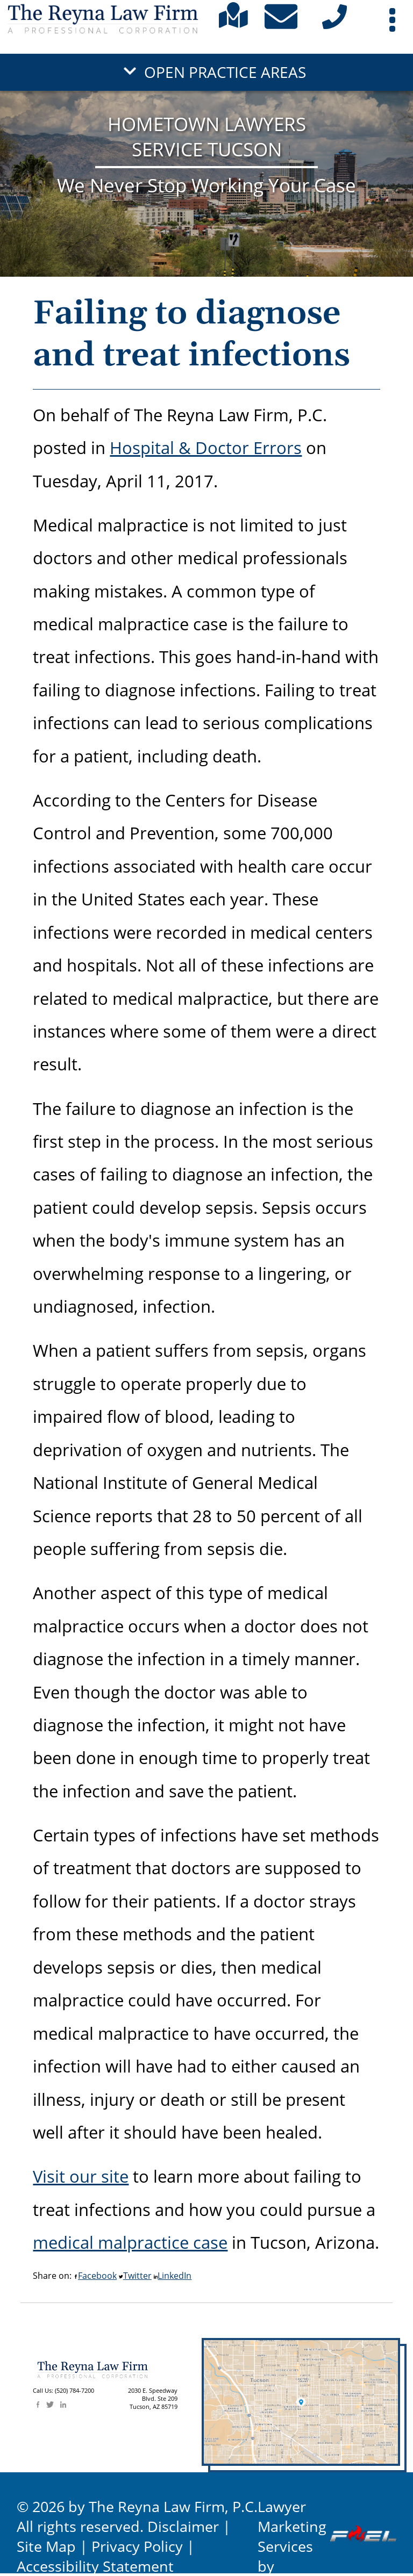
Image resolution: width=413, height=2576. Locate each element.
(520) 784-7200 (74, 2390)
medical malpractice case (130, 2242)
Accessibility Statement (95, 2566)
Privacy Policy (137, 2546)
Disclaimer (183, 2526)
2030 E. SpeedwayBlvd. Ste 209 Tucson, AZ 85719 (152, 2399)
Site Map (46, 2546)
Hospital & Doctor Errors (206, 447)
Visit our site (81, 2176)
